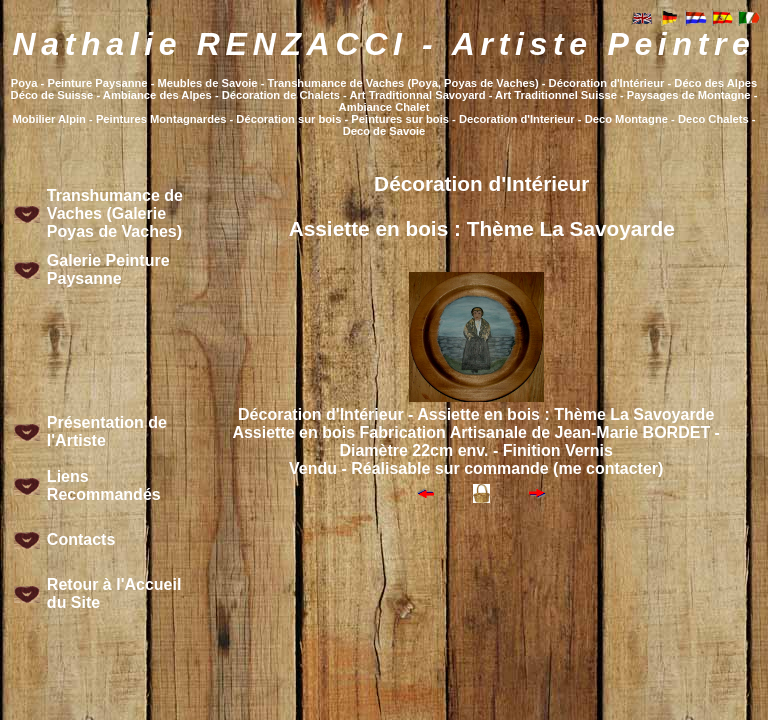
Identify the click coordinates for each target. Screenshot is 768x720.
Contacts (81, 539)
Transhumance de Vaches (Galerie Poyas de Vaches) (115, 213)
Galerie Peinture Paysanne (108, 269)
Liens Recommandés (104, 485)
